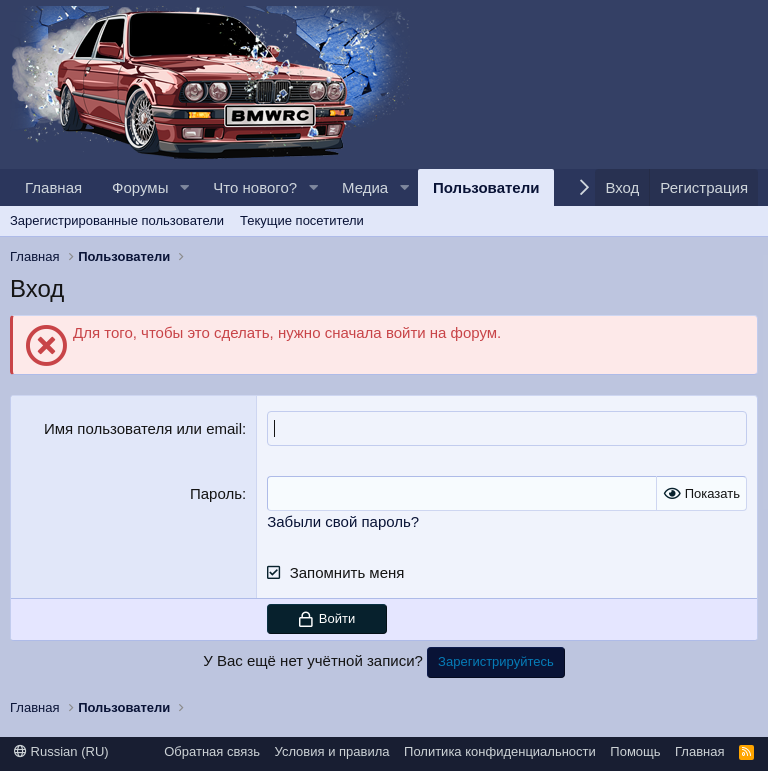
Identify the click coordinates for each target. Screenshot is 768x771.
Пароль (216, 493)
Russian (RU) (61, 751)
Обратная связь (212, 751)
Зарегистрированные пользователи (117, 220)
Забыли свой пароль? (343, 521)
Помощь (635, 751)
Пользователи (486, 187)
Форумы (140, 187)
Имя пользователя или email (143, 428)
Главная (53, 187)
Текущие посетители (302, 220)
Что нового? (255, 187)
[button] (184, 187)
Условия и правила (332, 751)
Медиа (365, 187)
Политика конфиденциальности (500, 751)
